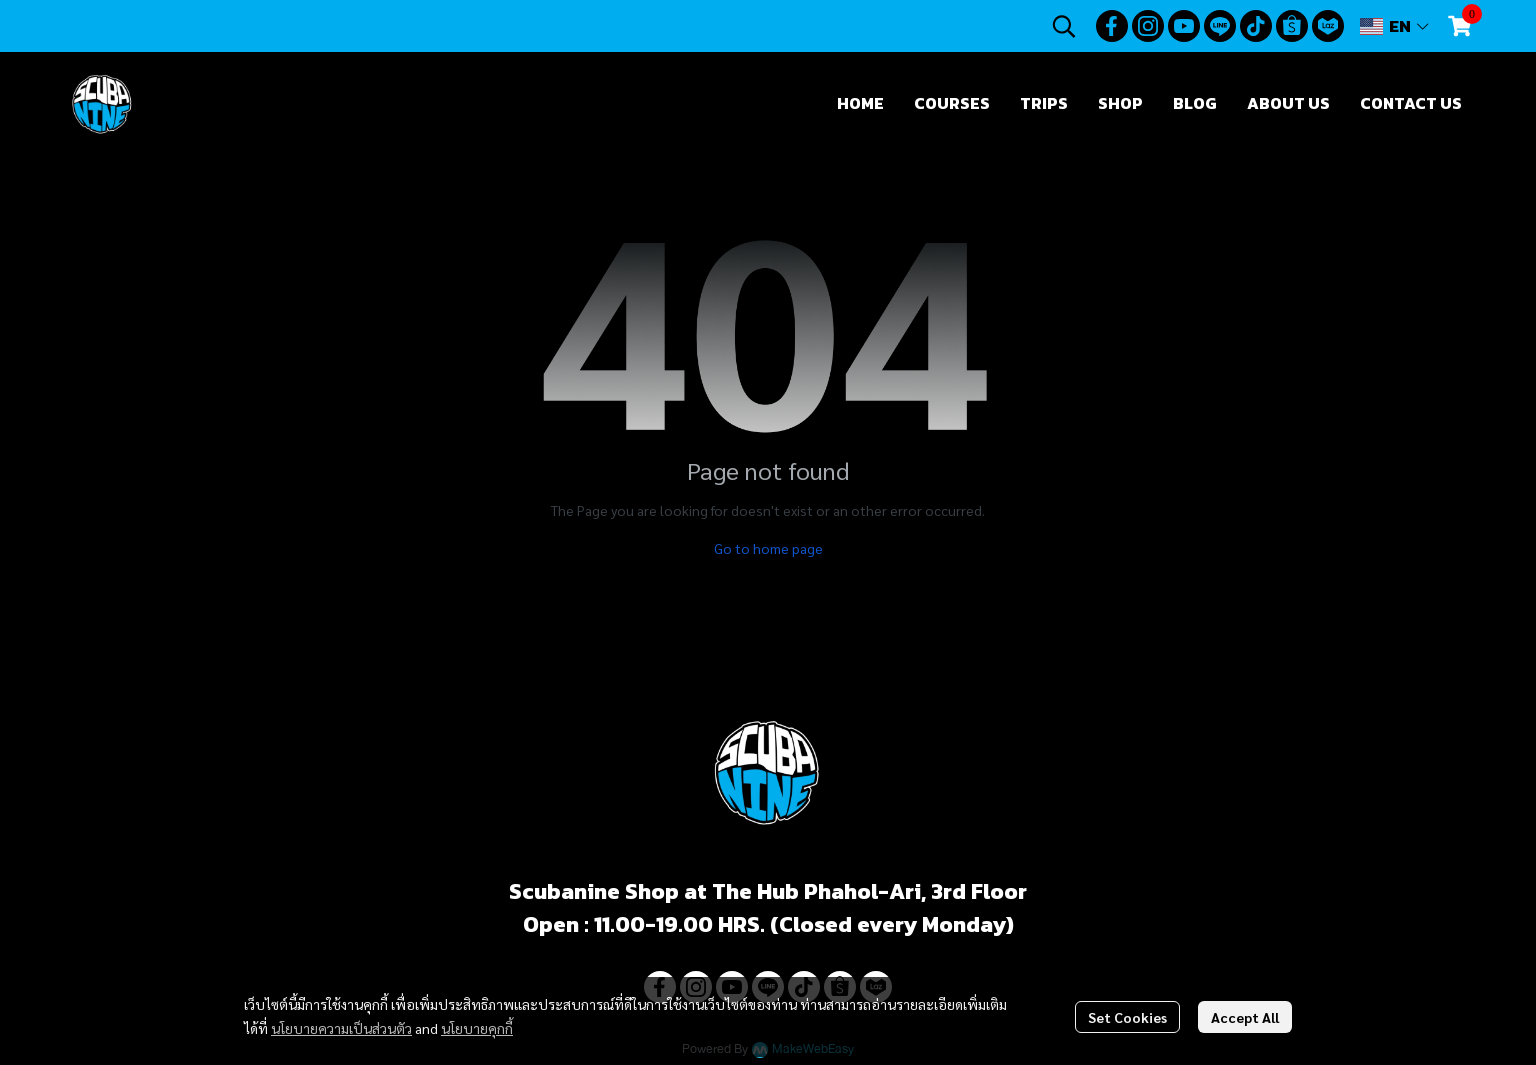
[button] (1064, 26)
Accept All (1245, 1017)
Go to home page (768, 548)
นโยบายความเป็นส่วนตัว (341, 1028)
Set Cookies (1127, 1017)
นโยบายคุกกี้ (477, 1028)
